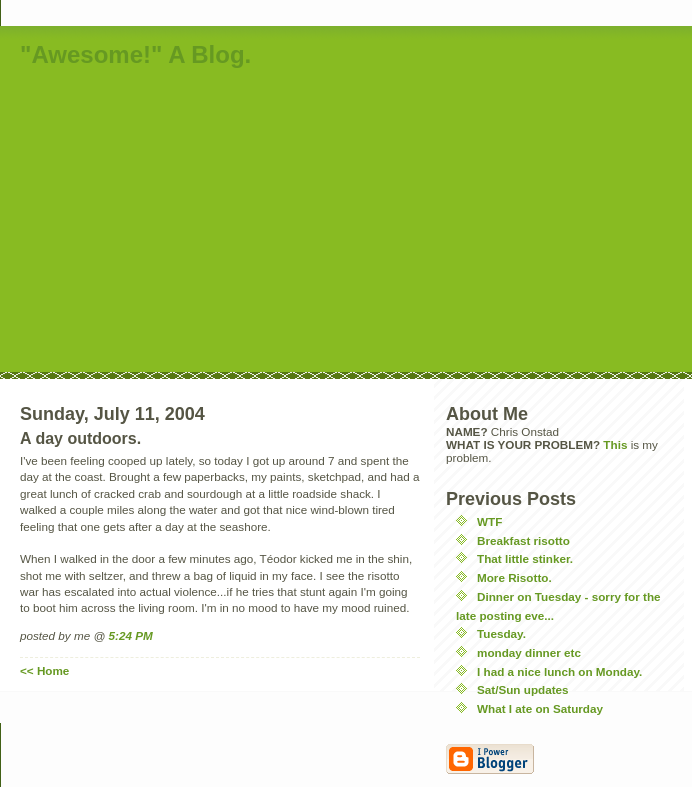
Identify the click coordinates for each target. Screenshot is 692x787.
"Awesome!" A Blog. (135, 54)
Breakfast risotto (523, 540)
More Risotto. (514, 577)
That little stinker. (525, 558)
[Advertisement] (320, 222)
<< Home (44, 670)
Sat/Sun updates (523, 689)
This (615, 444)
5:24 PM (131, 635)
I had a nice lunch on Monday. (559, 671)
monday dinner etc (529, 652)
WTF (489, 521)
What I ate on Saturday (540, 708)
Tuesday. (501, 633)
